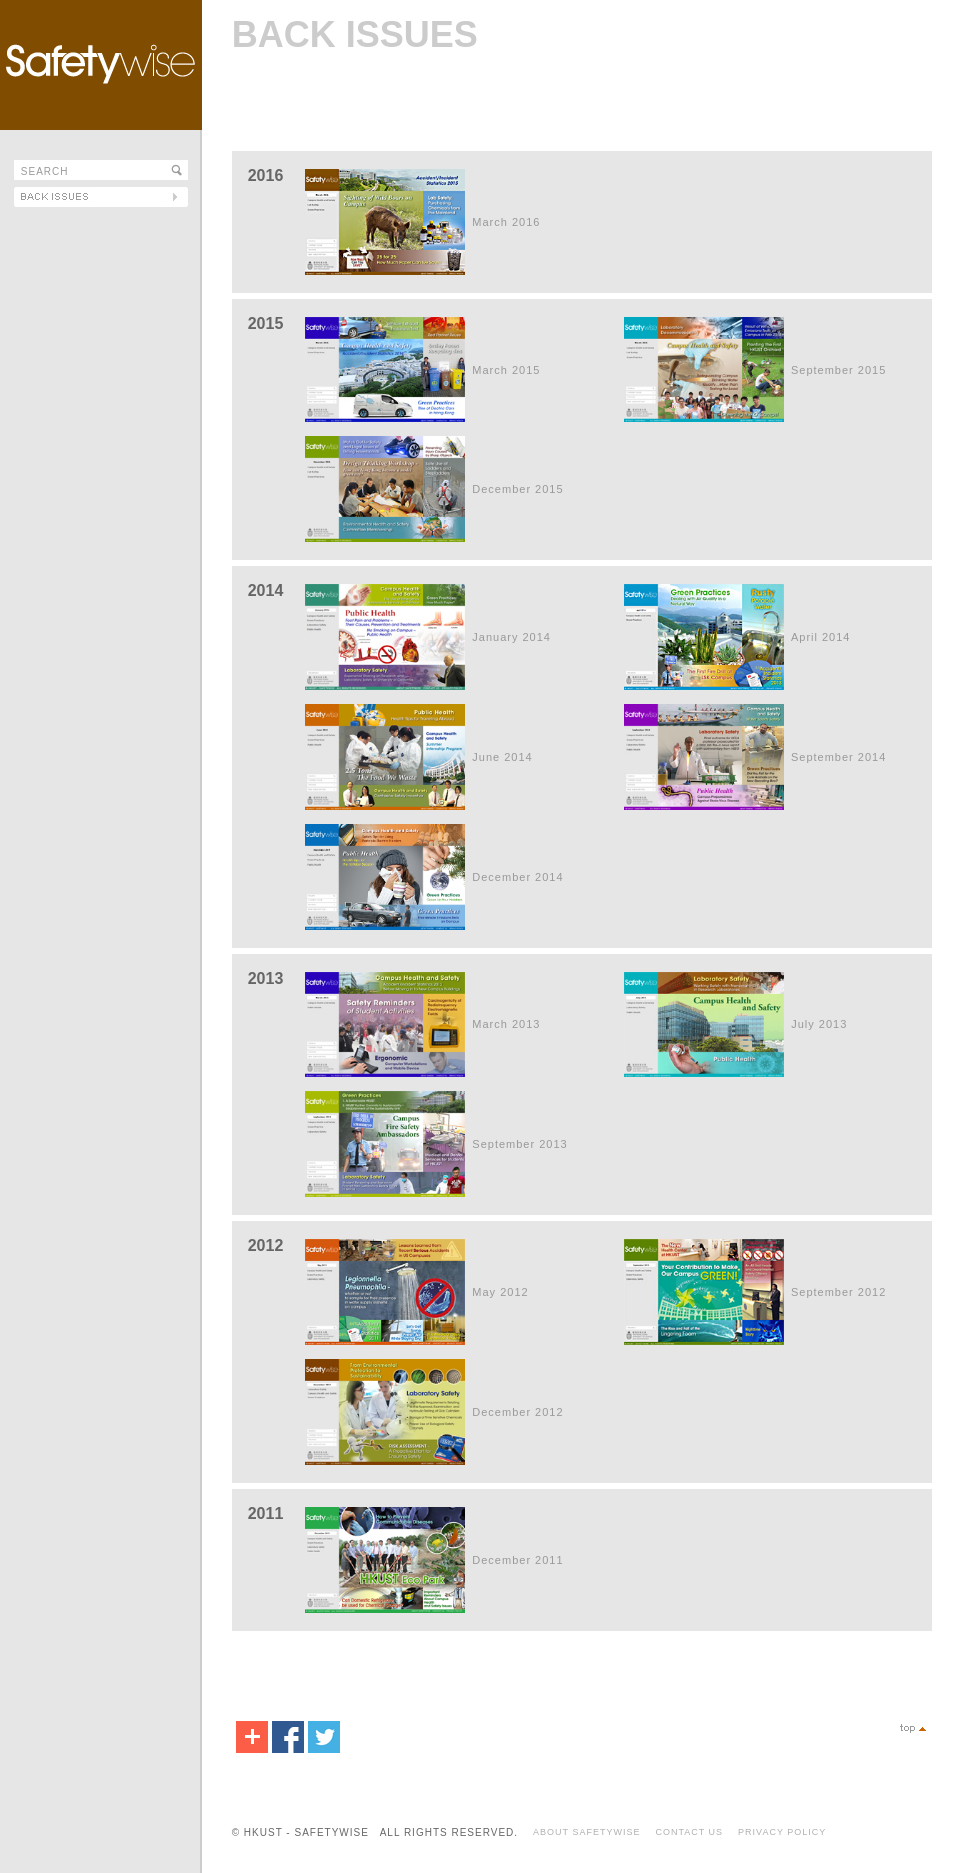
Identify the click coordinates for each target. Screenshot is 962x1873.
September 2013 (519, 1144)
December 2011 (517, 1560)
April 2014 (821, 637)
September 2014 (838, 757)
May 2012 (500, 1292)
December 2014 (517, 877)
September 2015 (838, 370)
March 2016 (506, 222)
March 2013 (506, 1024)
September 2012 (838, 1292)
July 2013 (819, 1024)
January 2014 (511, 637)
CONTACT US (689, 1832)
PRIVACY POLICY (782, 1832)
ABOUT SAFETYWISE (586, 1832)
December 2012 (517, 1412)
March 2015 (506, 370)
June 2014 (502, 757)
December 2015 (517, 489)
